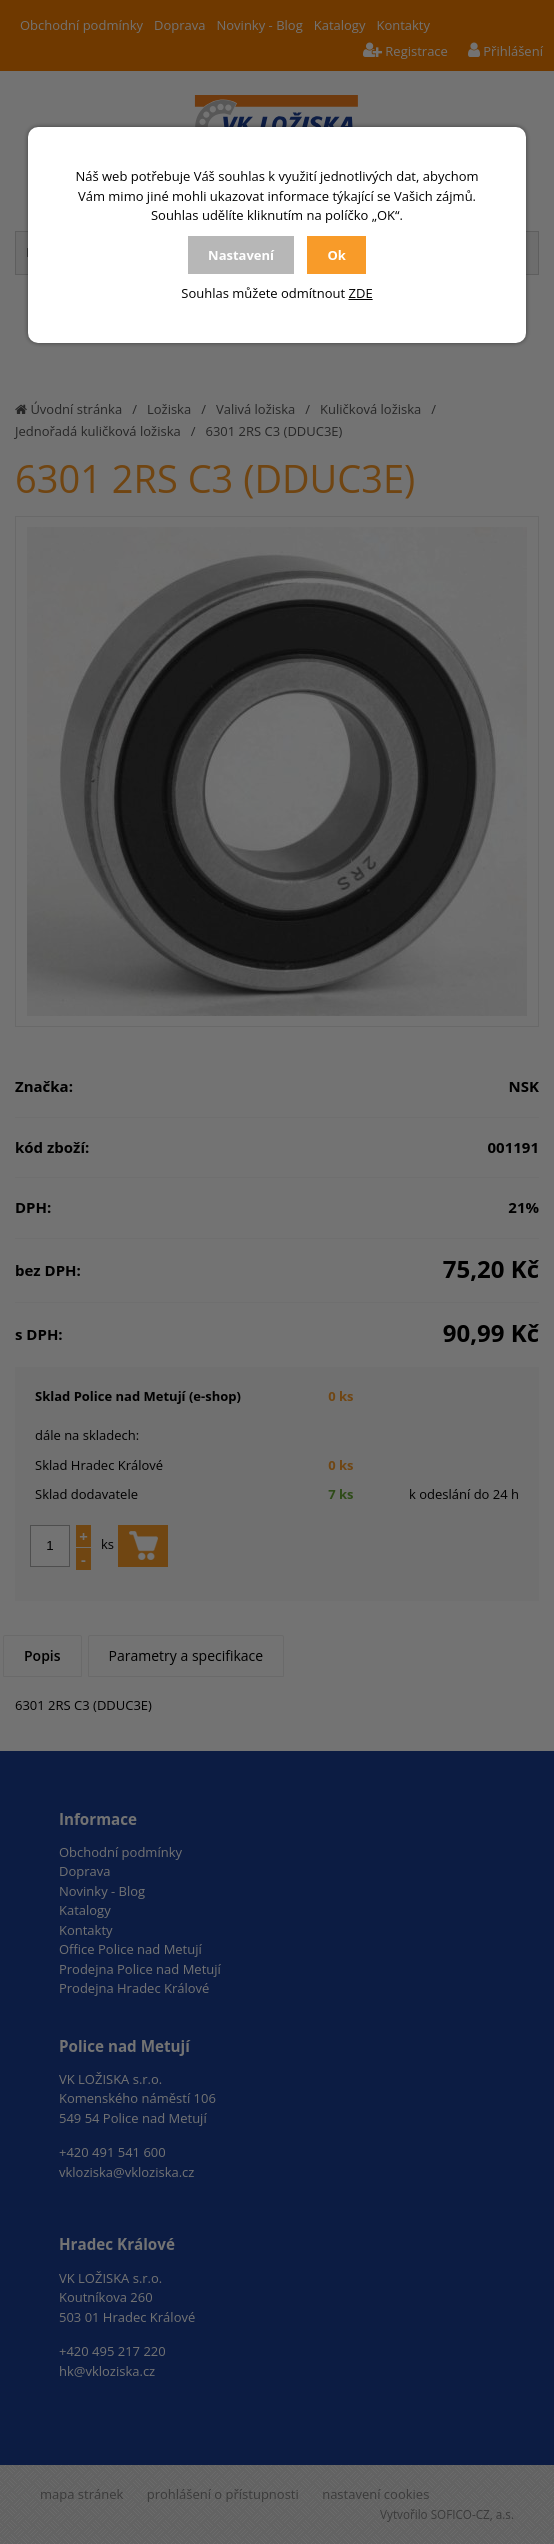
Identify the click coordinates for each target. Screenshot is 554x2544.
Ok (336, 255)
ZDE (361, 293)
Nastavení (241, 255)
